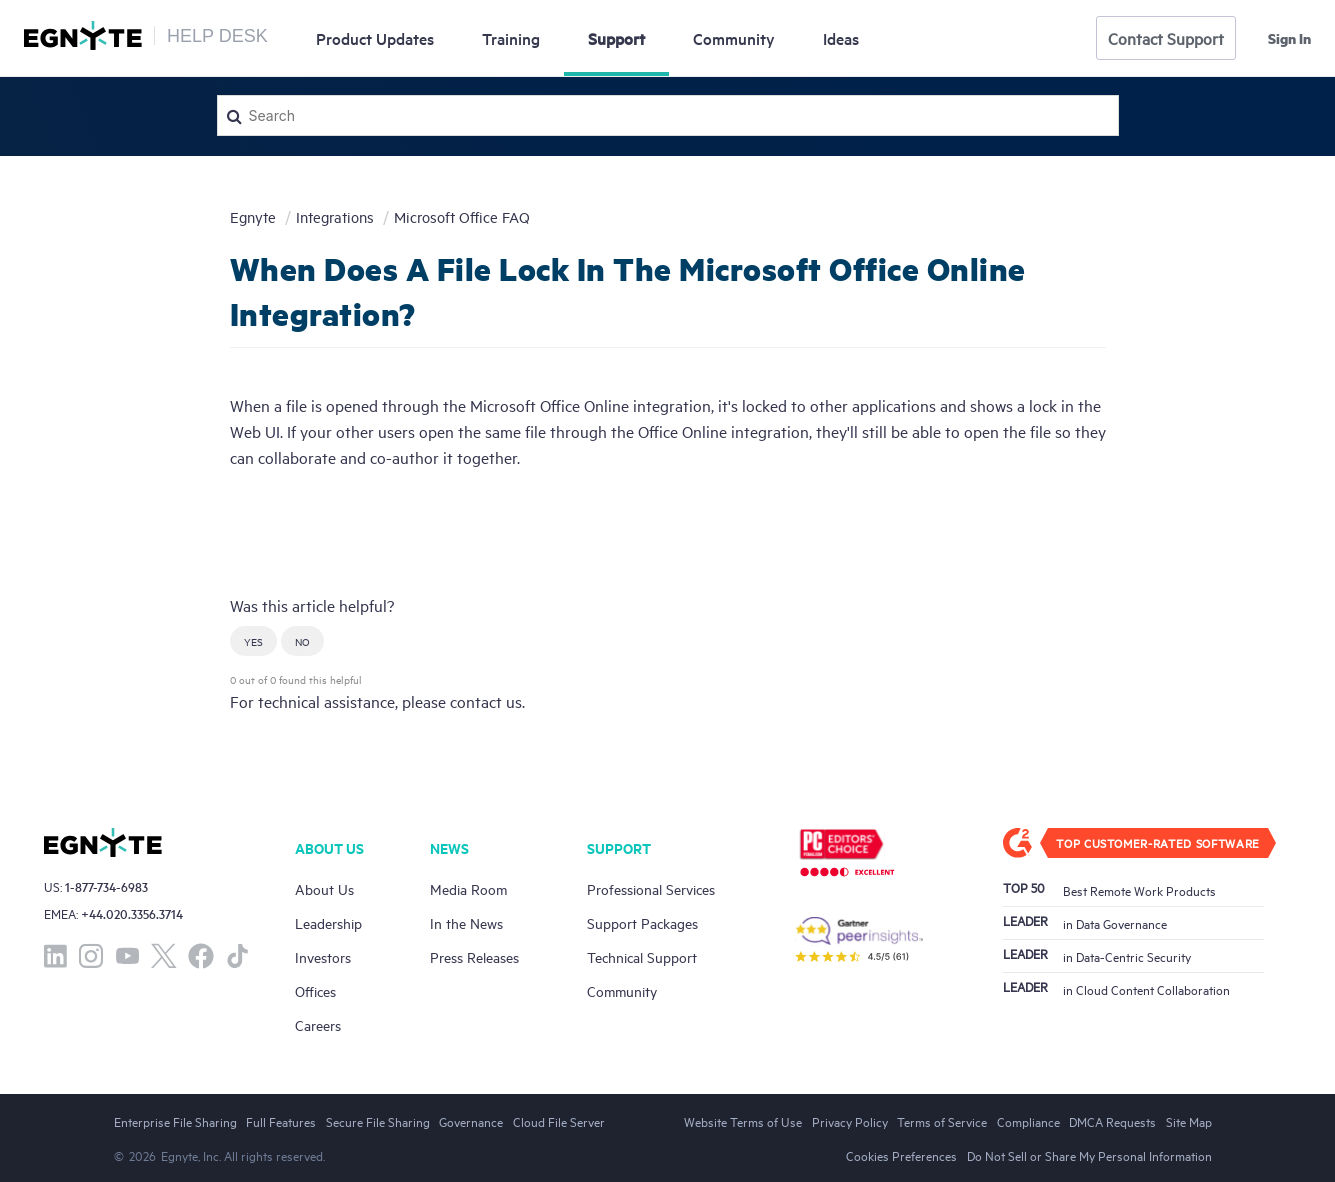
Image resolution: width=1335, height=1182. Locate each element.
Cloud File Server (559, 1121)
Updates (375, 38)
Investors (323, 956)
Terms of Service (942, 1121)
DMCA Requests (1112, 1121)
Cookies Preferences (901, 1155)
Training (511, 38)
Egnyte (253, 216)
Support (616, 38)
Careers (318, 1024)
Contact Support (1166, 38)
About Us (324, 888)
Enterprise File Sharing (175, 1121)
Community (734, 38)
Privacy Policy (850, 1121)
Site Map (1189, 1121)
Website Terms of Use (743, 1121)
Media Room (468, 888)
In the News (466, 922)
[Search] (668, 115)
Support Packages (642, 922)
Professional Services (651, 888)
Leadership (328, 922)
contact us (486, 701)
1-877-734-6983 (106, 886)
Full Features (281, 1121)
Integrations (335, 216)
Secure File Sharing (378, 1121)
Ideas (841, 38)
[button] (253, 641)
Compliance (1028, 1121)
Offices (315, 990)
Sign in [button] (1289, 38)
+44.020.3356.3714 (132, 913)
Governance (471, 1121)
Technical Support (642, 956)
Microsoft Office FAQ (462, 216)
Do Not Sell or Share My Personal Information (1089, 1155)
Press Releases (474, 956)
